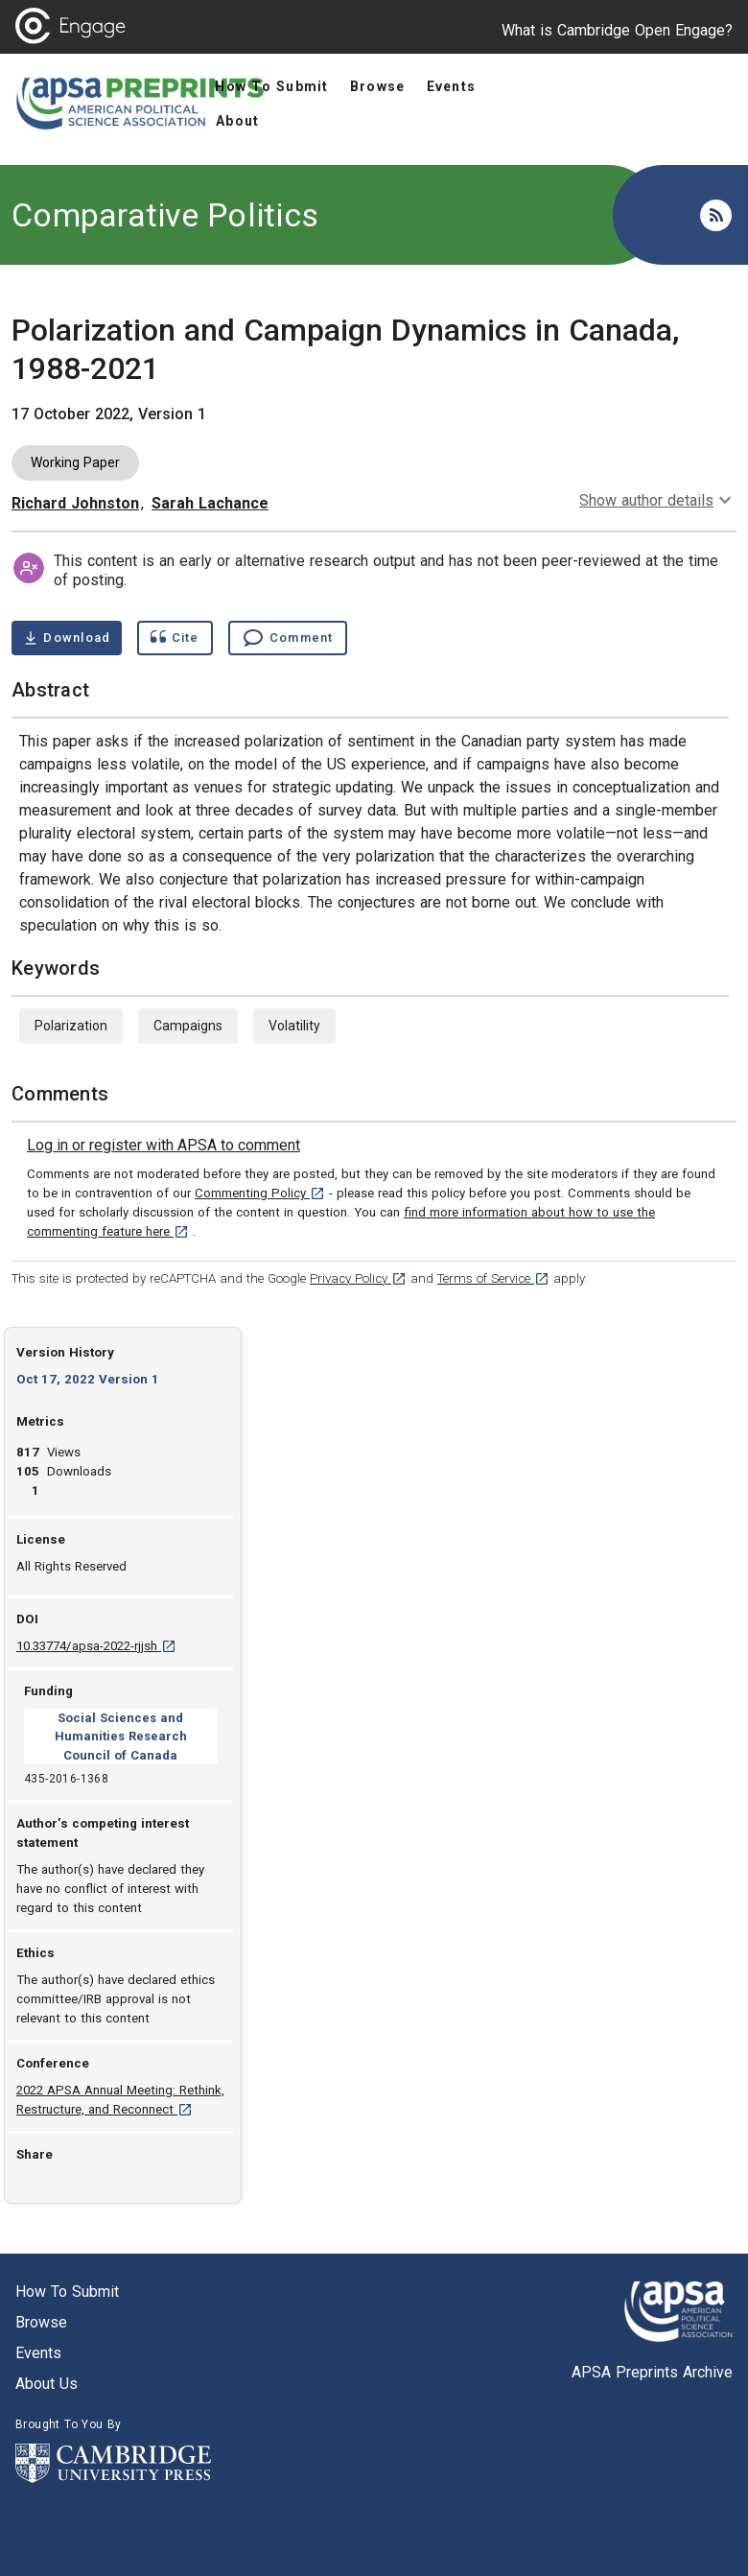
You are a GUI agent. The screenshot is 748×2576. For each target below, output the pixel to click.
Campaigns (187, 1025)
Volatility (294, 1025)
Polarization (71, 1025)
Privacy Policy (358, 1278)
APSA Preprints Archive (652, 2372)
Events (38, 2353)
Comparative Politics (165, 215)
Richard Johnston (75, 503)
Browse (41, 2322)
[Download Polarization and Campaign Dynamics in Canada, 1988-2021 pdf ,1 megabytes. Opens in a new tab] (67, 638)
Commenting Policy (260, 1193)
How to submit (67, 2291)
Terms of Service (493, 1278)
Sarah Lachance (210, 503)
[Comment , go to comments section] (287, 638)
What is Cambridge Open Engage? (617, 30)
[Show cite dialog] (174, 638)
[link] (163, 1145)
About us (46, 2384)
